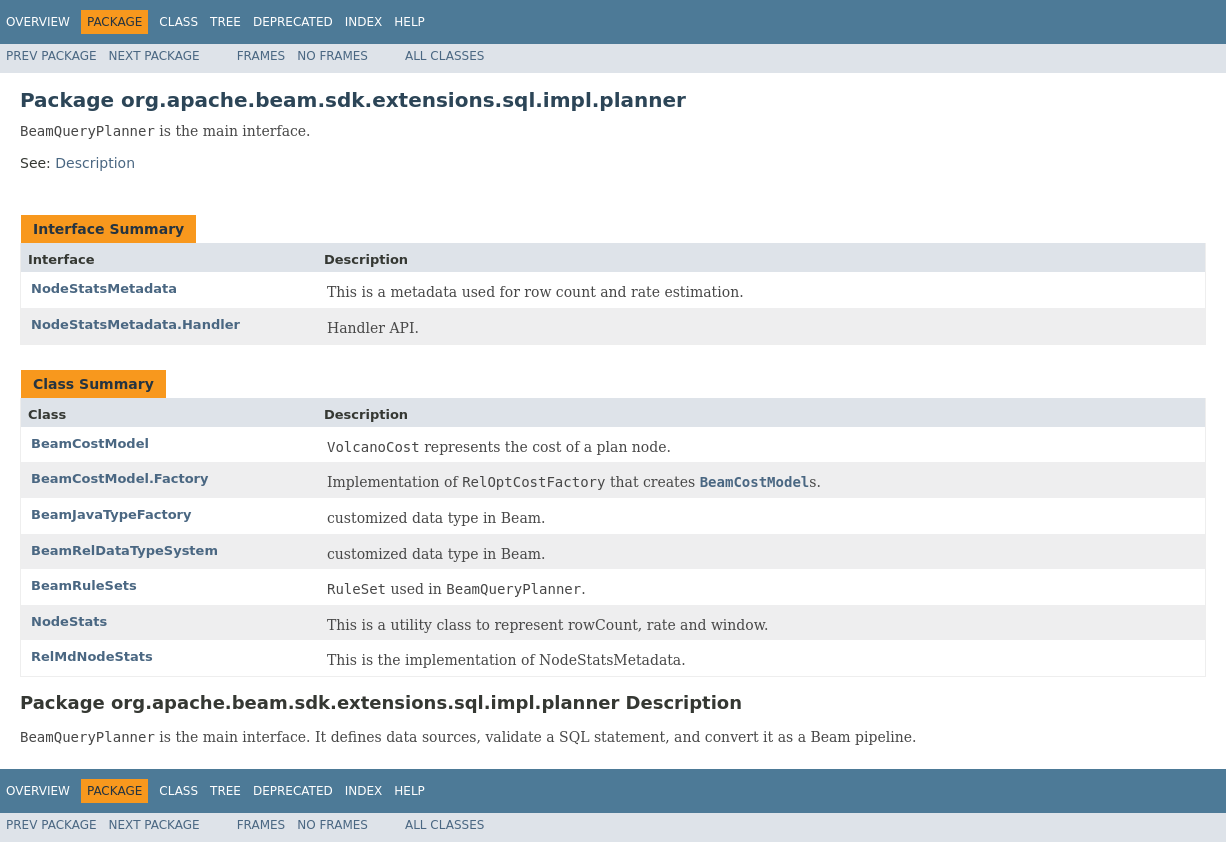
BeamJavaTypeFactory (111, 514)
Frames (261, 56)
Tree (225, 22)
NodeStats (69, 621)
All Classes (444, 56)
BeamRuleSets (84, 585)
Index (364, 22)
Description (95, 163)
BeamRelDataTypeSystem (124, 550)
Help (409, 22)
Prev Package (51, 56)
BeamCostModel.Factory (119, 478)
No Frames (332, 56)
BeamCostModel (90, 443)
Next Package (154, 56)
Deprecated (293, 22)
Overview (38, 22)
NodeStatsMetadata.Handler (135, 324)
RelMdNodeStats (92, 656)
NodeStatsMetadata (104, 288)
